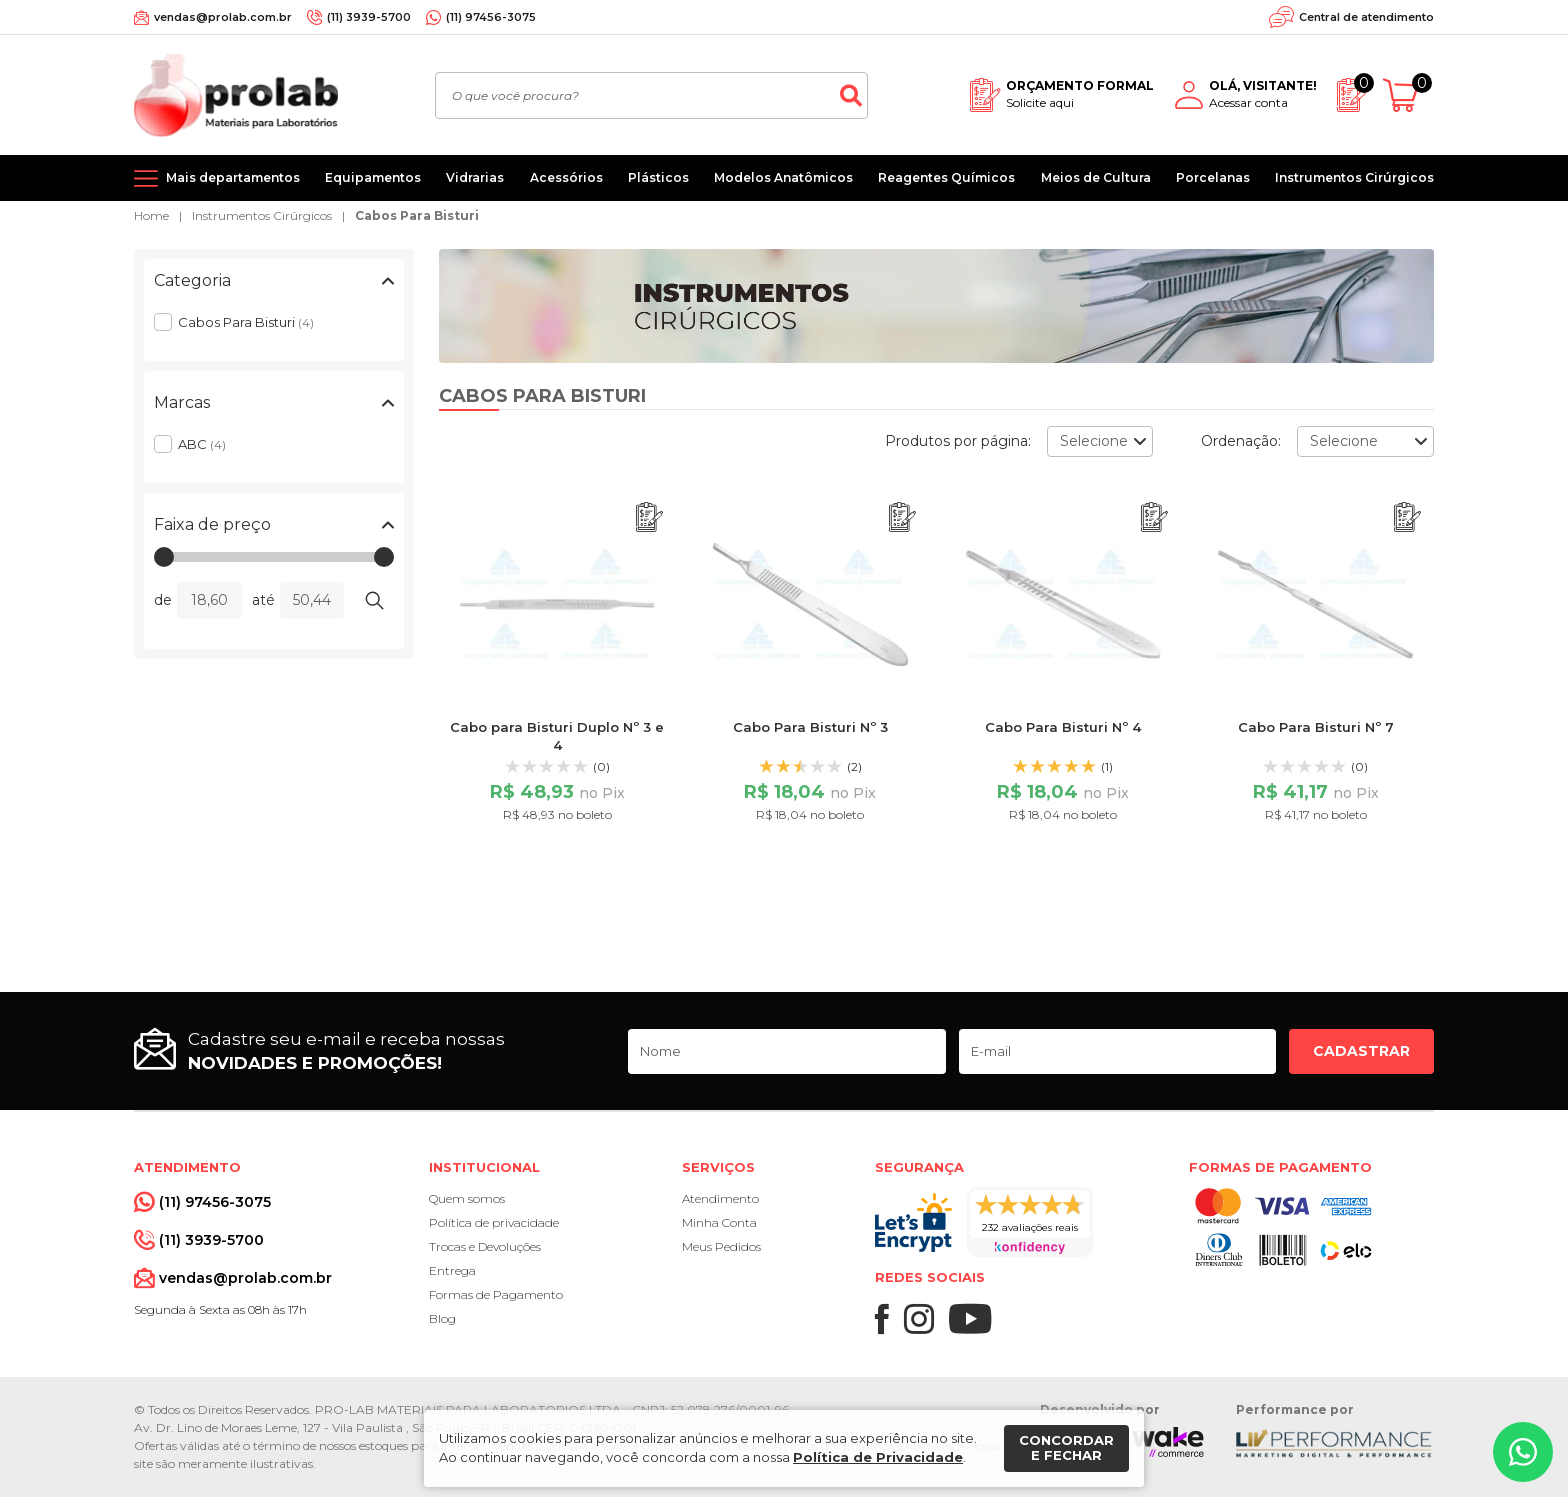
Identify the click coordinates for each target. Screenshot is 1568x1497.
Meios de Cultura (1096, 177)
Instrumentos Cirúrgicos (1354, 177)
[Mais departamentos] (217, 178)
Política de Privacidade (878, 1457)
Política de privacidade (494, 1222)
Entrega (452, 1270)
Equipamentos (373, 177)
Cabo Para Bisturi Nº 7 (1316, 727)
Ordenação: (1241, 441)
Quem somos (467, 1198)
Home (151, 215)
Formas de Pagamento (496, 1294)
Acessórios (566, 177)
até (263, 600)
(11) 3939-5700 (369, 17)
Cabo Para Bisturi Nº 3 (810, 727)
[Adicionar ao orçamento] (649, 517)
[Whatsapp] (1523, 1452)
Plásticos (658, 177)
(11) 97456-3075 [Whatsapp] (491, 17)
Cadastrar (1361, 1051)
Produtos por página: (958, 441)
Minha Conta (719, 1222)
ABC (202, 444)
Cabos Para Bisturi (417, 215)
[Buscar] (851, 95)
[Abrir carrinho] (1408, 95)
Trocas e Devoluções (485, 1246)
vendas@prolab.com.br (223, 17)
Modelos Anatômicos (783, 177)
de (163, 600)
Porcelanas (1213, 177)
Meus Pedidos (721, 1246)
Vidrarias (475, 177)
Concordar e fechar (1066, 1448)
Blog (442, 1318)
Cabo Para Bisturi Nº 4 (1063, 727)
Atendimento (720, 1198)
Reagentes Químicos (946, 177)
